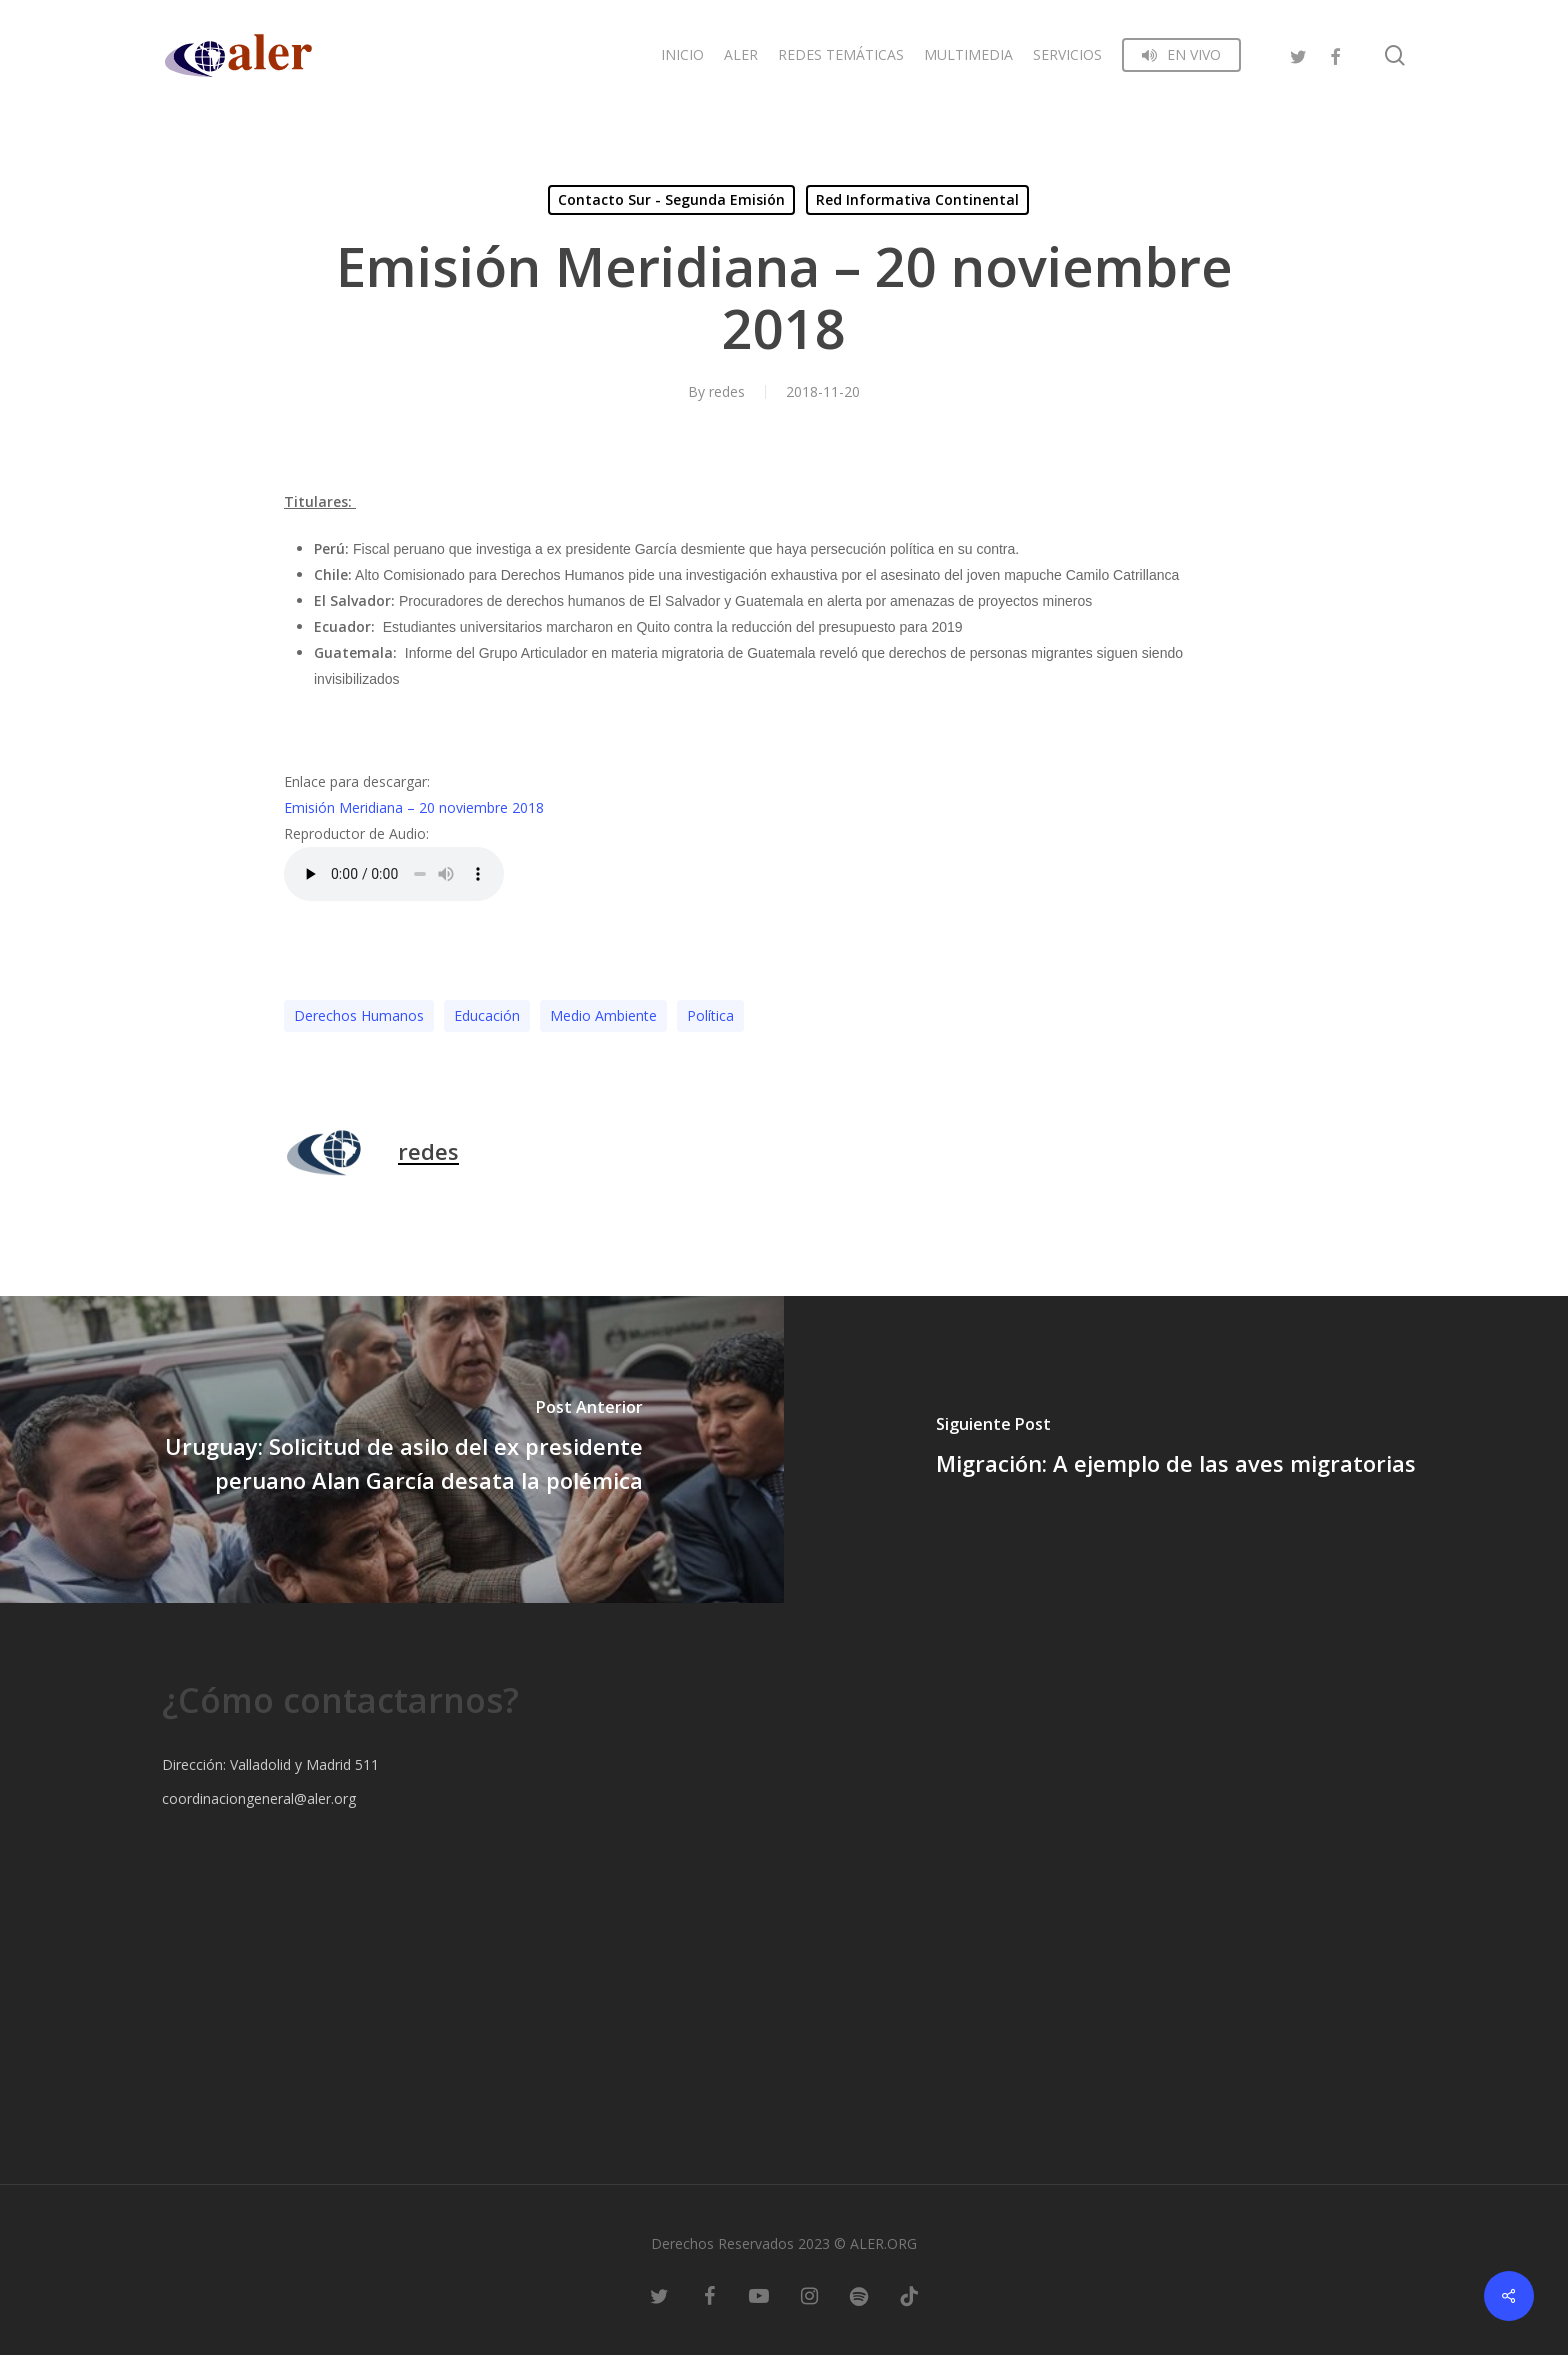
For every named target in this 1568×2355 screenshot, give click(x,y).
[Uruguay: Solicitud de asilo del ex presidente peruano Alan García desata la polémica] (392, 1449)
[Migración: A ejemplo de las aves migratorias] (1176, 1449)
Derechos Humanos (359, 1015)
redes (727, 391)
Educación (487, 1015)
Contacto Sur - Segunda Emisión (671, 199)
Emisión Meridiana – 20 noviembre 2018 (414, 807)
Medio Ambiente (603, 1015)
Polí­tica (710, 1015)
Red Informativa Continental (917, 199)
